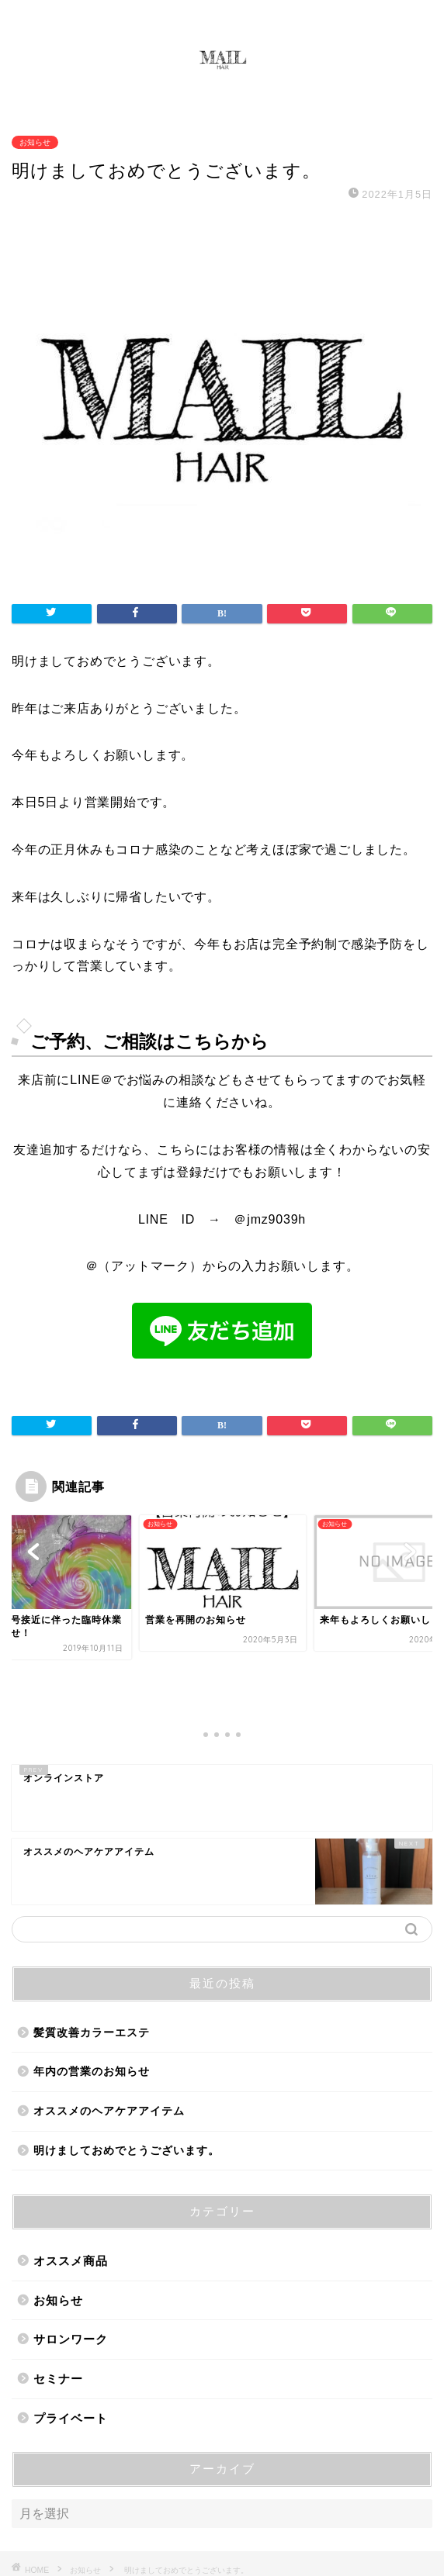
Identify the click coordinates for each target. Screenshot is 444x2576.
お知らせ (34, 142)
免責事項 (278, 2538)
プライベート (70, 2352)
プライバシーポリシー (191, 2538)
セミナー (58, 2312)
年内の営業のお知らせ (91, 2006)
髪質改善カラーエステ (91, 1967)
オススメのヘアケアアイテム (109, 2045)
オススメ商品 (70, 2195)
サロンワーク (70, 2274)
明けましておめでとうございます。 (126, 2085)
